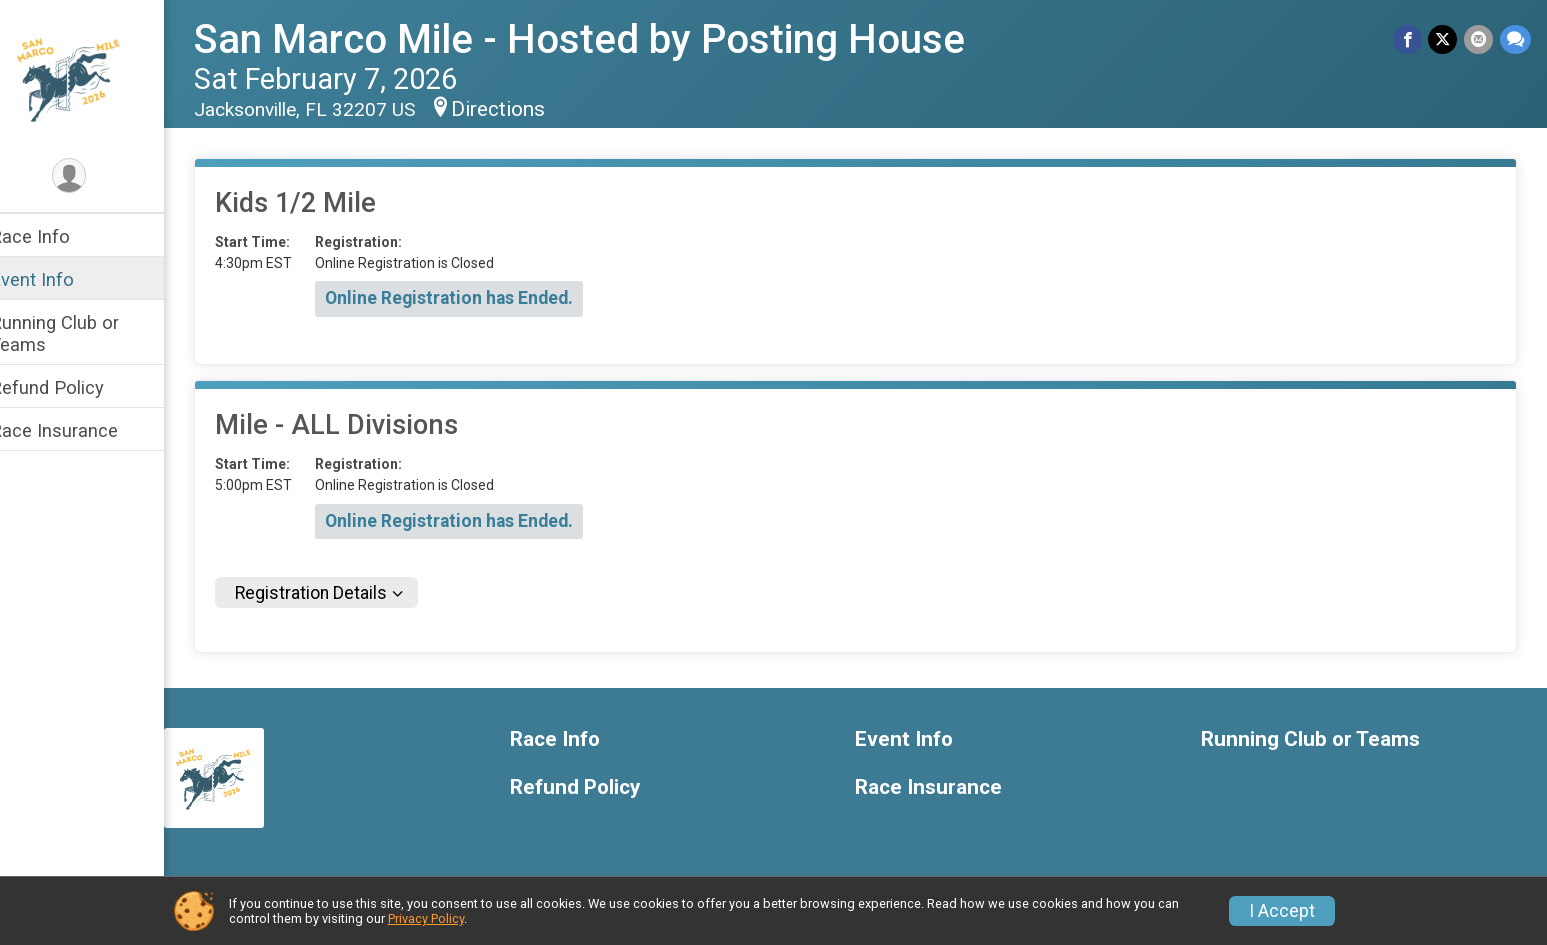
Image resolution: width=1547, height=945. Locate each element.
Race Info (56, 236)
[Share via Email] (1479, 39)
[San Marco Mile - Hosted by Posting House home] (95, 77)
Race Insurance (80, 430)
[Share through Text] (1515, 39)
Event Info (58, 279)
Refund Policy (73, 387)
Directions (524, 109)
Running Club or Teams (80, 333)
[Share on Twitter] (1444, 39)
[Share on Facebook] (1409, 39)
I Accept (1282, 911)
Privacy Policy (426, 918)
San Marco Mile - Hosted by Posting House (605, 39)
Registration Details (337, 593)
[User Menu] (95, 176)
